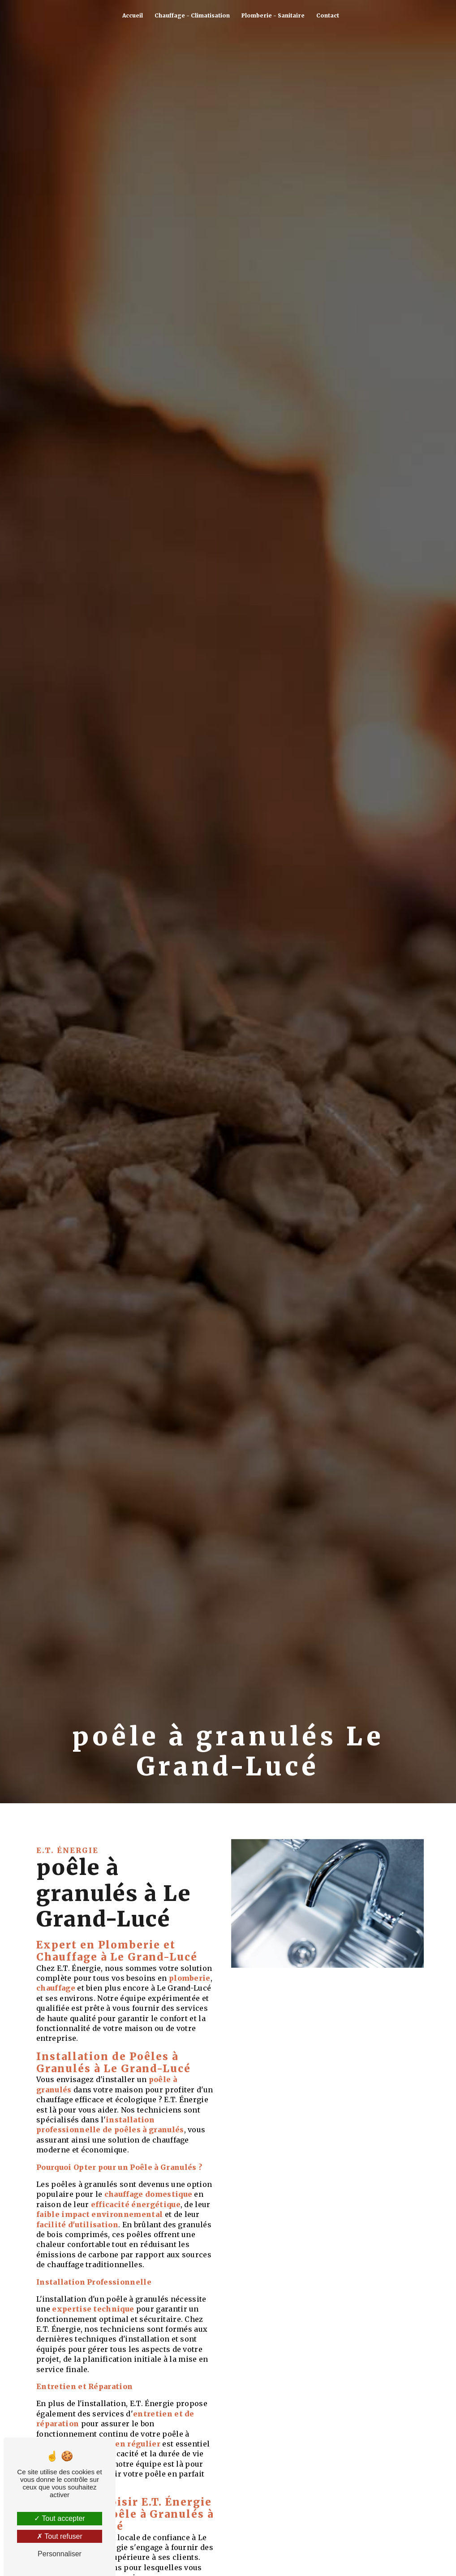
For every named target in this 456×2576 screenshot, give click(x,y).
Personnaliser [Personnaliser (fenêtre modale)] (60, 2554)
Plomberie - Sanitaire (273, 15)
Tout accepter (59, 2518)
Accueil (132, 15)
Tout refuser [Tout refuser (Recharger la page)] (59, 2536)
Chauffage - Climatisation (192, 15)
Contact (327, 15)
